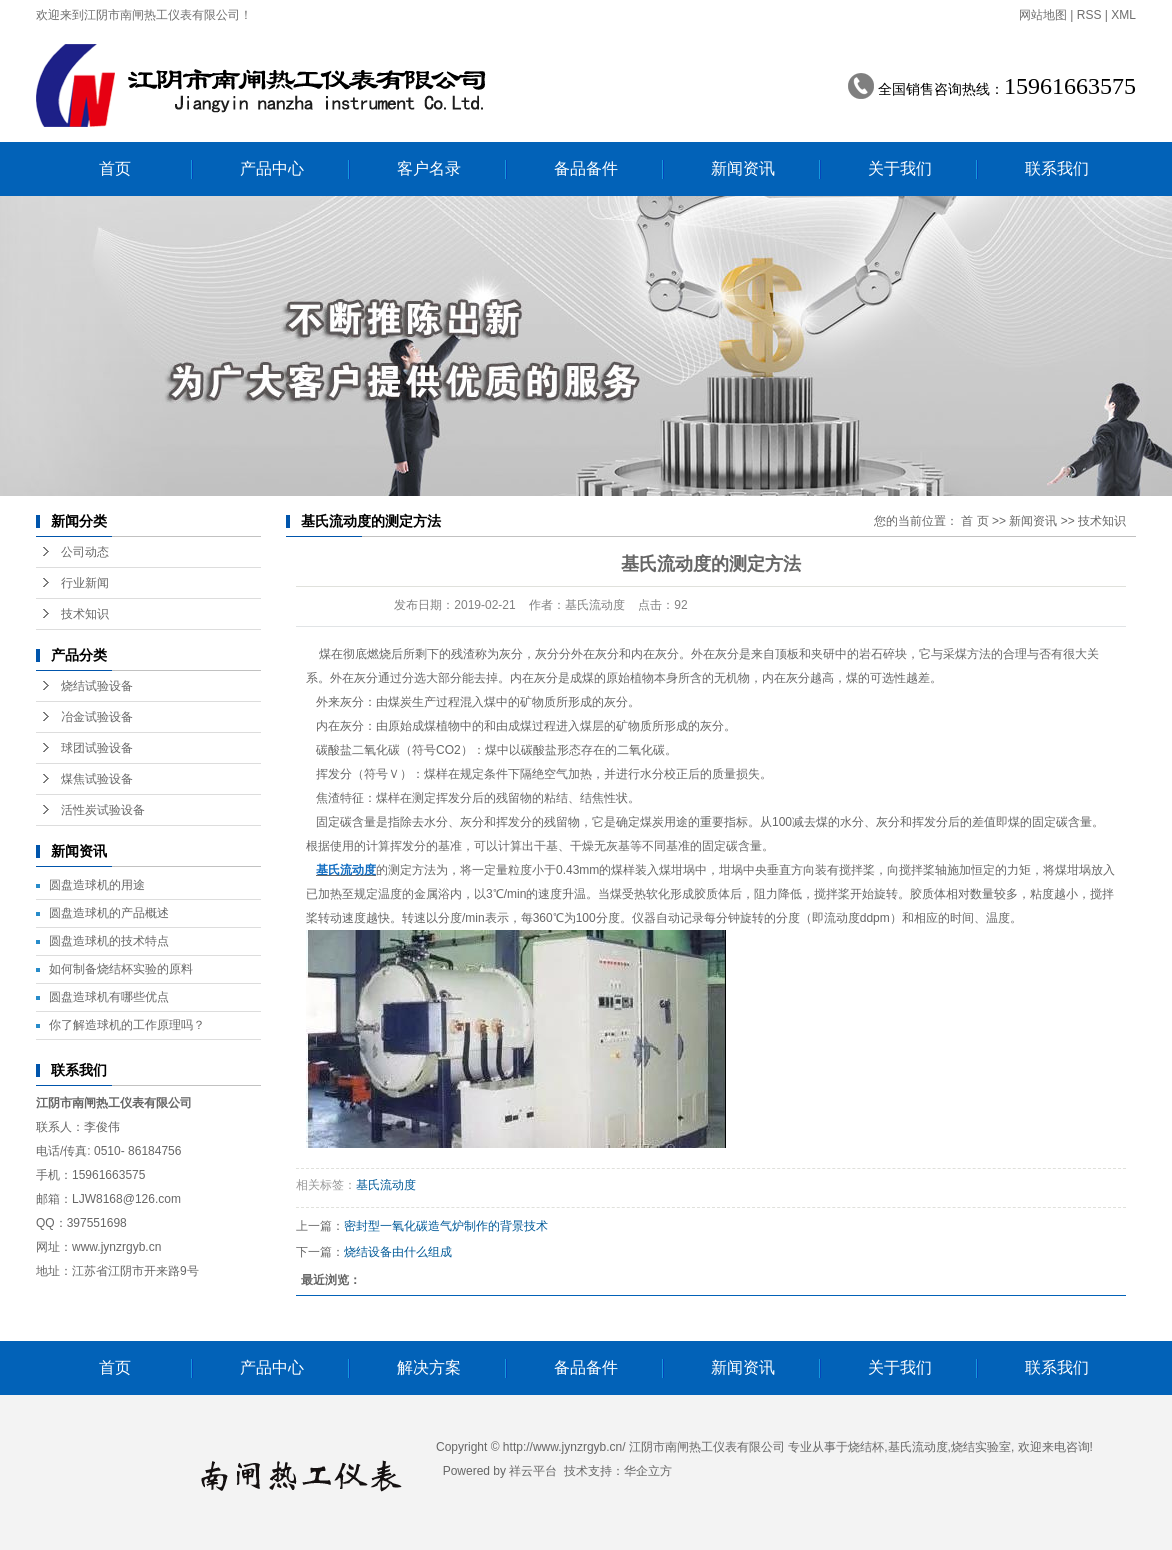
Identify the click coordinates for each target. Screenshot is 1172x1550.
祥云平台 (533, 1471)
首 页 (974, 521)
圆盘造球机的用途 (97, 885)
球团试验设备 (97, 748)
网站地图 (1043, 15)
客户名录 (429, 168)
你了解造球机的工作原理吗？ (127, 1025)
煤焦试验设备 (97, 779)
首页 (115, 168)
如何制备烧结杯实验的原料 (121, 969)
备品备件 (586, 168)
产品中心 (272, 168)
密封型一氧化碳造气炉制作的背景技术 (446, 1226)
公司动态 (85, 552)
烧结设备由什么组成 (398, 1252)
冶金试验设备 (97, 717)
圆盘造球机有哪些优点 (109, 997)
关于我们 (900, 168)
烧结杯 (866, 1447)
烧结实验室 (981, 1447)
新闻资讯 (743, 168)
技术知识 (85, 614)
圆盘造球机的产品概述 (109, 913)
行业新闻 (85, 583)
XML (1123, 15)
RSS (1089, 15)
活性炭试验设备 (103, 810)
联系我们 (1057, 168)
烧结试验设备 (97, 686)
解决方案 (429, 1367)
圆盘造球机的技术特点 (109, 941)
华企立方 (648, 1471)
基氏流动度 (386, 1185)
